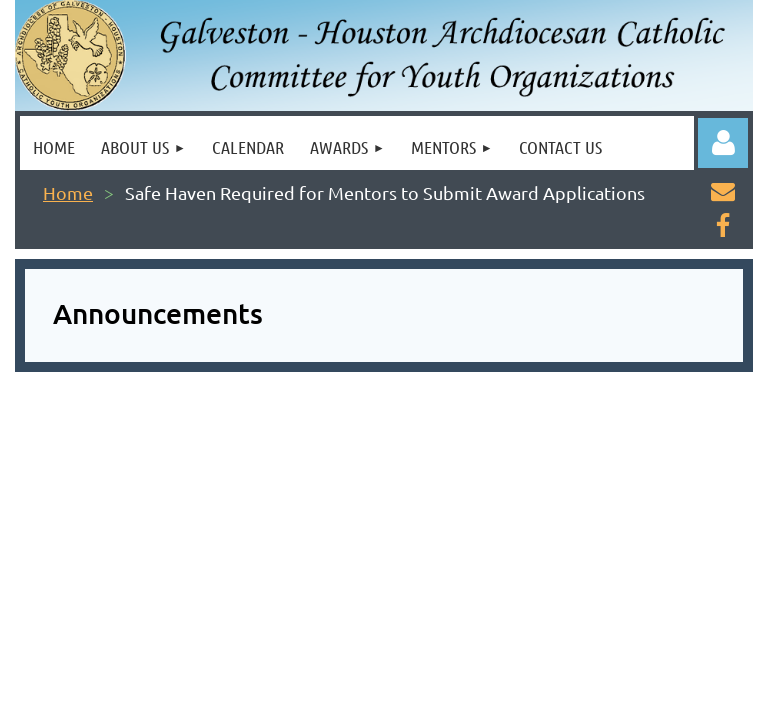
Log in (723, 143)
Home (68, 192)
